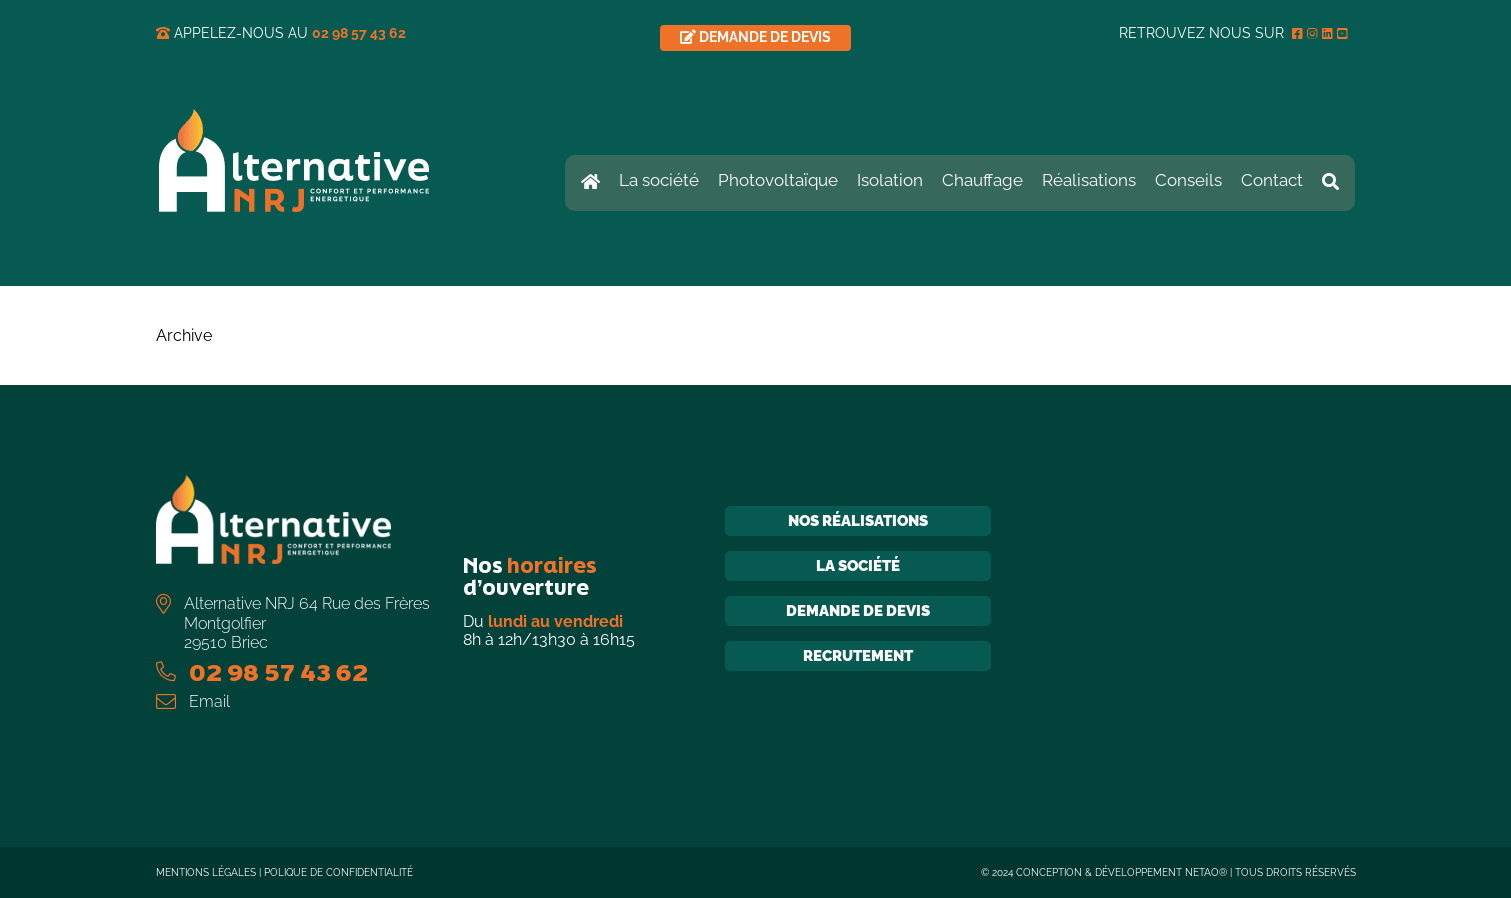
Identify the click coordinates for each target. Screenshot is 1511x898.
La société (858, 566)
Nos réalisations (858, 521)
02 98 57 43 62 (359, 33)
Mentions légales (206, 872)
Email (209, 701)
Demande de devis (858, 611)
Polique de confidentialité (338, 872)
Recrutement (858, 656)
